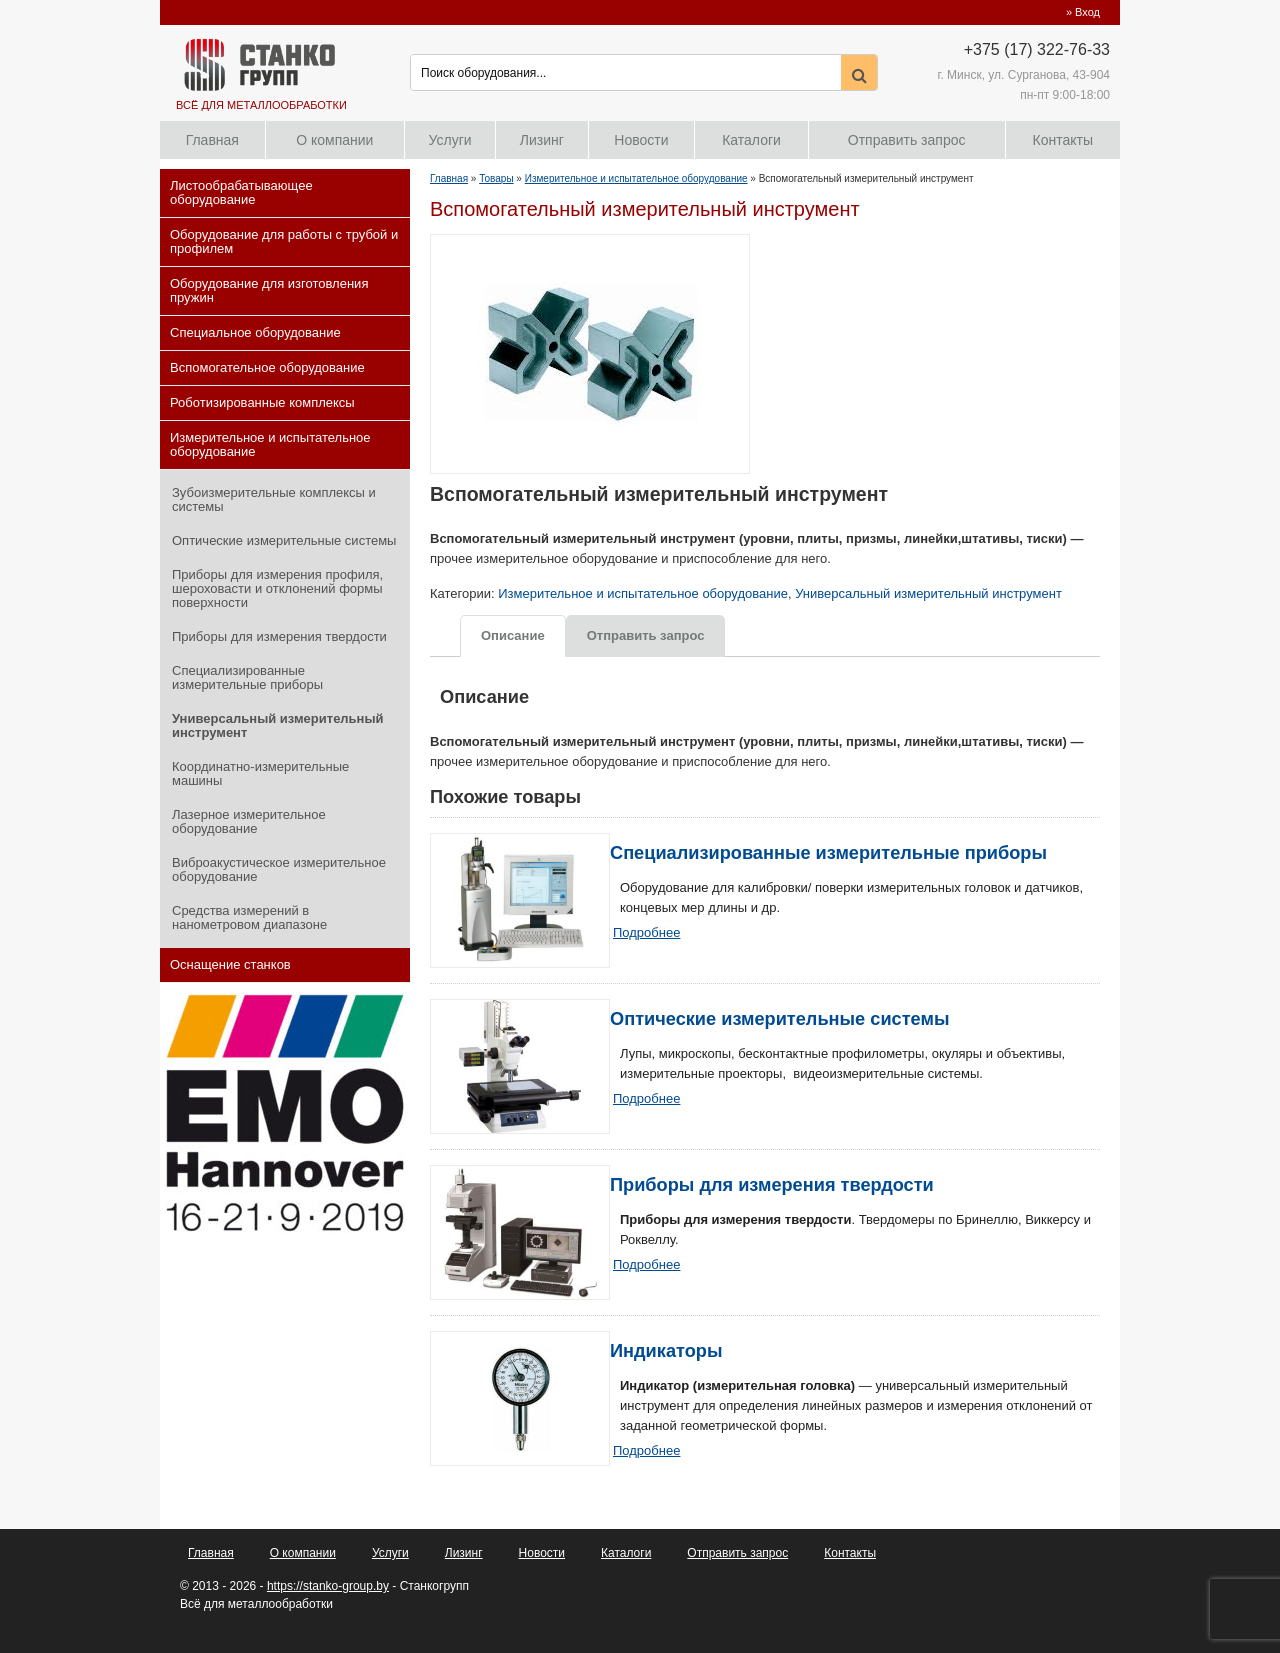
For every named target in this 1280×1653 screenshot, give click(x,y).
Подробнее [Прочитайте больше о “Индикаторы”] (646, 1450)
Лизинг (542, 140)
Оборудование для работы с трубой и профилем (284, 241)
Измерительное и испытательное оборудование (270, 444)
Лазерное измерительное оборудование (249, 821)
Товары (496, 178)
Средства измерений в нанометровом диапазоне (249, 917)
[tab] (513, 635)
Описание (513, 635)
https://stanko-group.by (328, 1586)
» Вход (1083, 12)
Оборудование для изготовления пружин (269, 290)
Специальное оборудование (255, 332)
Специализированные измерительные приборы (247, 677)
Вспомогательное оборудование (267, 367)
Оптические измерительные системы (284, 540)
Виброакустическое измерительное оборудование (279, 869)
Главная (212, 140)
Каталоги (751, 140)
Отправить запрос (907, 140)
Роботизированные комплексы (262, 402)
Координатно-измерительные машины (260, 773)
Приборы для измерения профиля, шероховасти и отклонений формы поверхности (277, 588)
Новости (641, 140)
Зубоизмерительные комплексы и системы (274, 499)
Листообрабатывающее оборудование (241, 192)
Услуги (450, 140)
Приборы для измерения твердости (279, 636)
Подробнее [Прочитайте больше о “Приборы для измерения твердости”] (646, 1264)
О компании (334, 140)
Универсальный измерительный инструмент (278, 725)
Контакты (1063, 140)
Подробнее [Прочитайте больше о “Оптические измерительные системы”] (646, 1098)
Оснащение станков (230, 964)
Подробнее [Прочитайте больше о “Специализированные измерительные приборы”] (646, 932)
